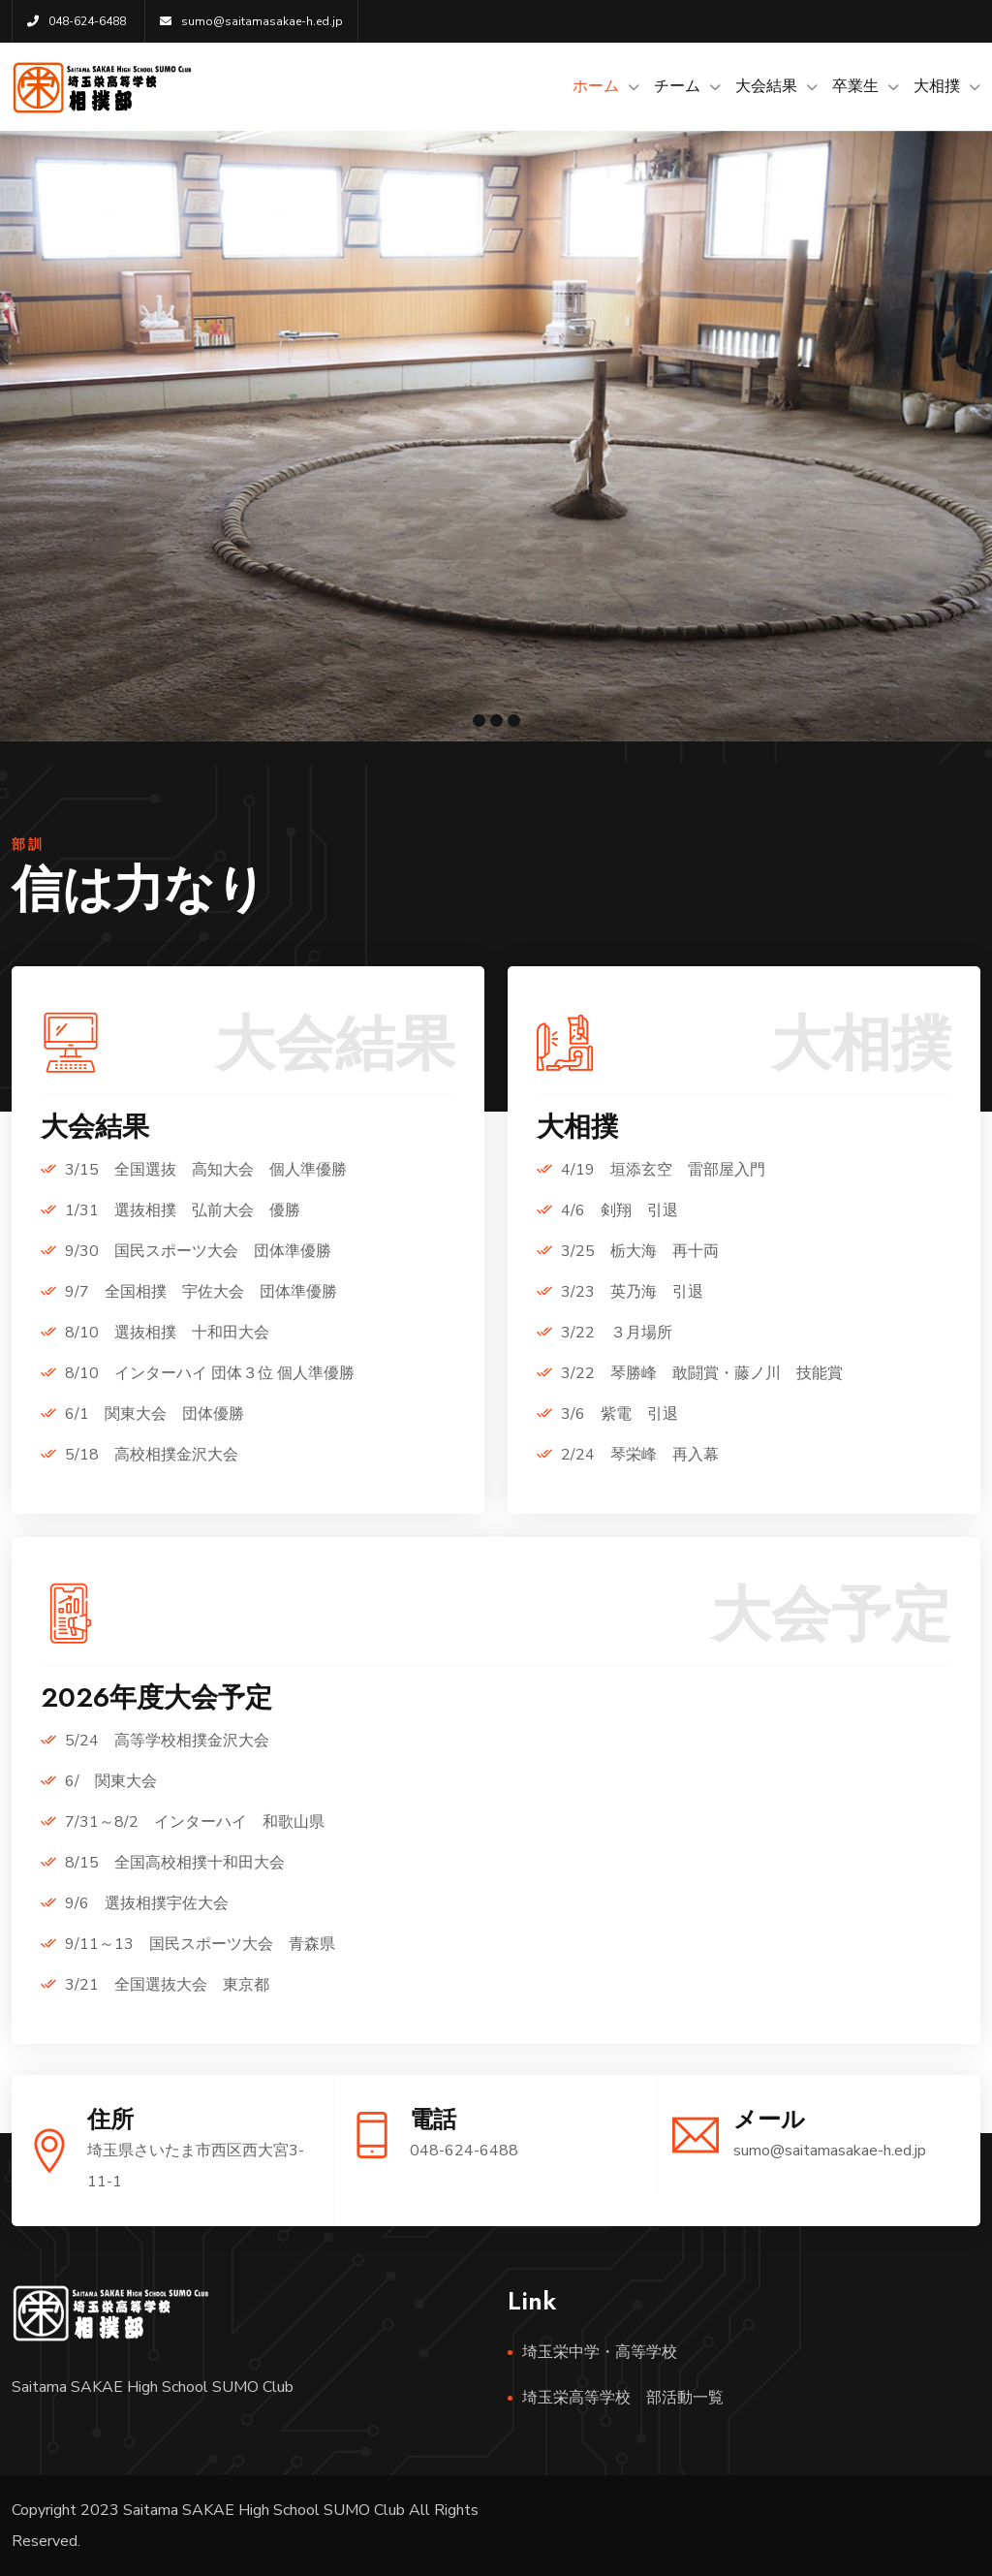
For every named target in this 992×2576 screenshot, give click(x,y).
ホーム (596, 86)
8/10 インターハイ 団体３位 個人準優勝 (210, 1373)
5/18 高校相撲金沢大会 (151, 1454)
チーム (677, 86)
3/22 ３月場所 (616, 1332)
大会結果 (766, 86)
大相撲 (937, 86)
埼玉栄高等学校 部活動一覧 (623, 2397)
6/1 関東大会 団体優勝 (154, 1414)
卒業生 (855, 86)
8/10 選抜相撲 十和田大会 (167, 1332)
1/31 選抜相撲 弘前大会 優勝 (182, 1210)
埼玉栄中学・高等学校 (599, 2352)
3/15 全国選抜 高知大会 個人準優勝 (206, 1169)
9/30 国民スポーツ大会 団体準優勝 (198, 1251)
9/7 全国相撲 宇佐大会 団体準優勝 (201, 1292)
